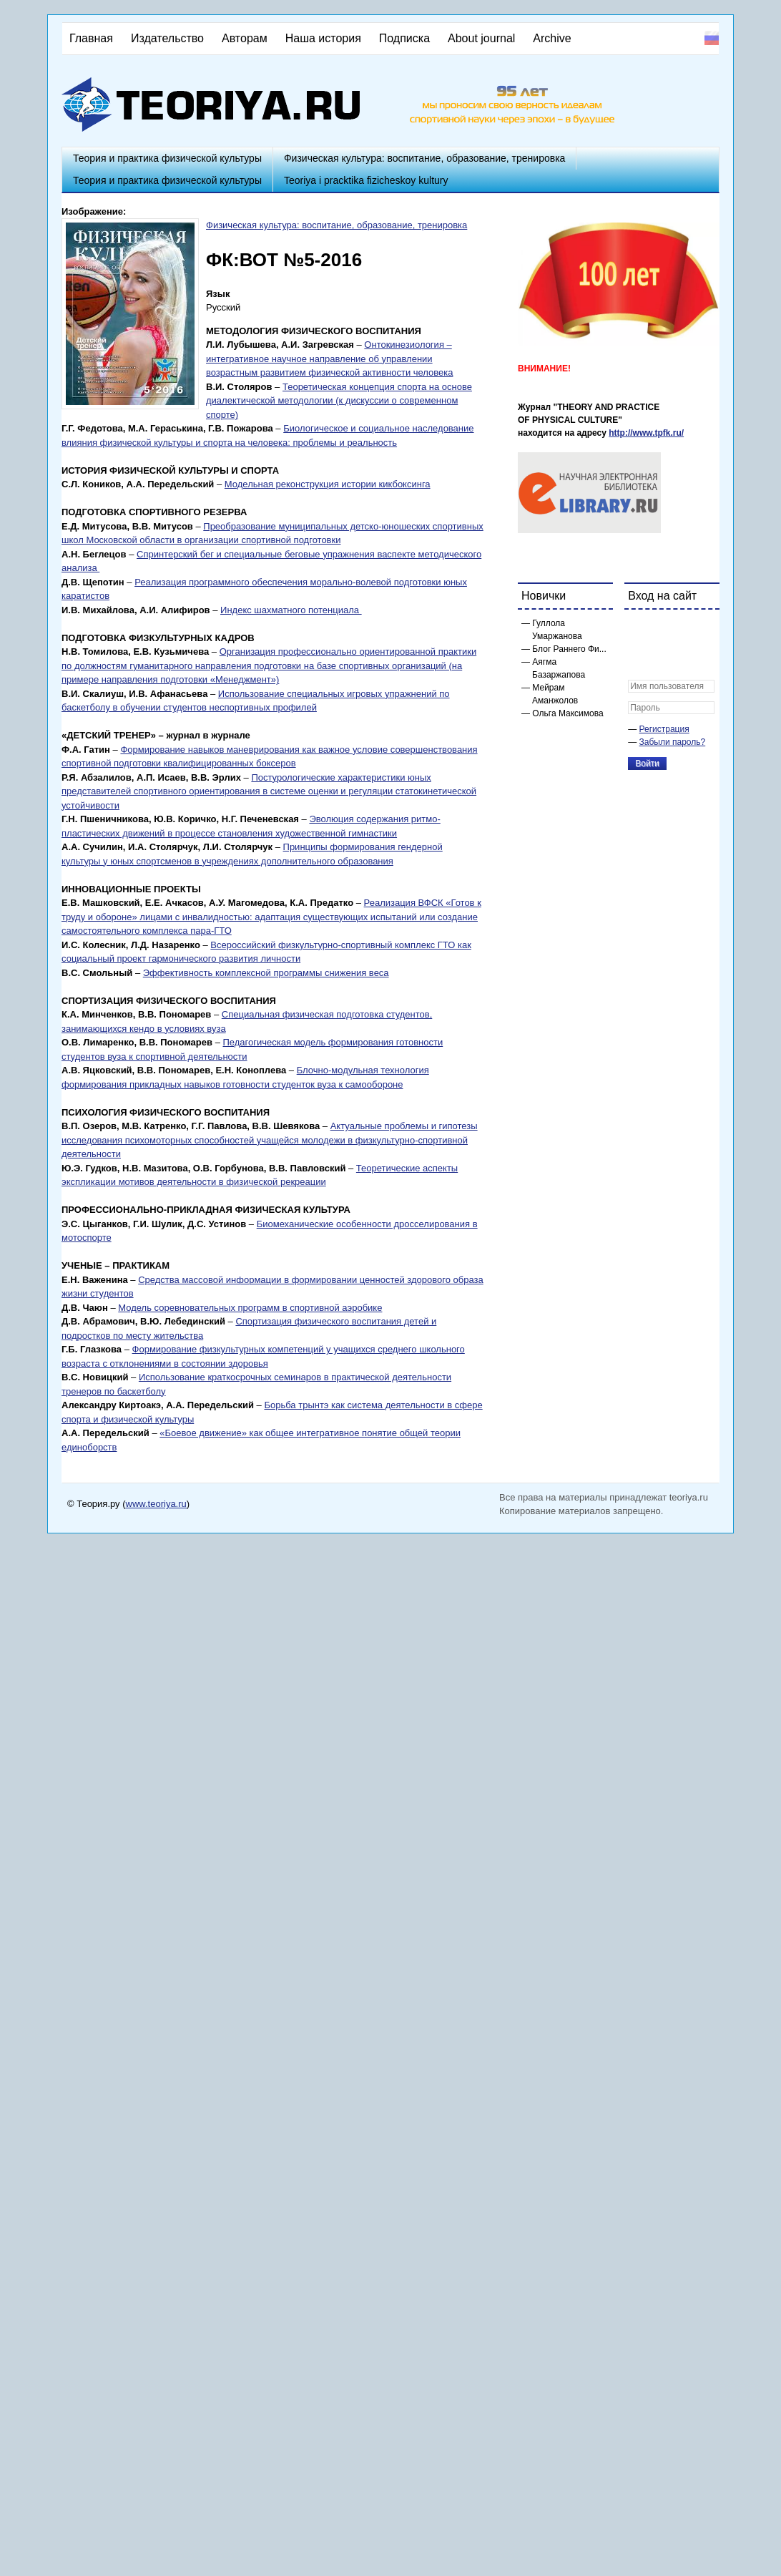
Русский (711, 38)
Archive (552, 38)
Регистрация (664, 729)
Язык (218, 293)
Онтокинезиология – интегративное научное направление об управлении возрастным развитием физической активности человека (329, 358)
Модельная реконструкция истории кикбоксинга (328, 484)
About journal (481, 38)
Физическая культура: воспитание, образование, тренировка (424, 158)
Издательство (167, 38)
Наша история (323, 38)
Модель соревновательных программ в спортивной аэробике (250, 1307)
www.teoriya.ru (156, 1503)
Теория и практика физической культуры (167, 158)
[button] (639, 629)
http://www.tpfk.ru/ (646, 433)
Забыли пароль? (672, 742)
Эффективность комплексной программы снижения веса (266, 972)
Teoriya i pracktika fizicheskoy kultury (366, 180)
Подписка (404, 38)
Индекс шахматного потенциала (291, 610)
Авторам (244, 38)
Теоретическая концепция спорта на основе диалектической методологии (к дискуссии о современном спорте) (339, 400)
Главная (91, 38)
